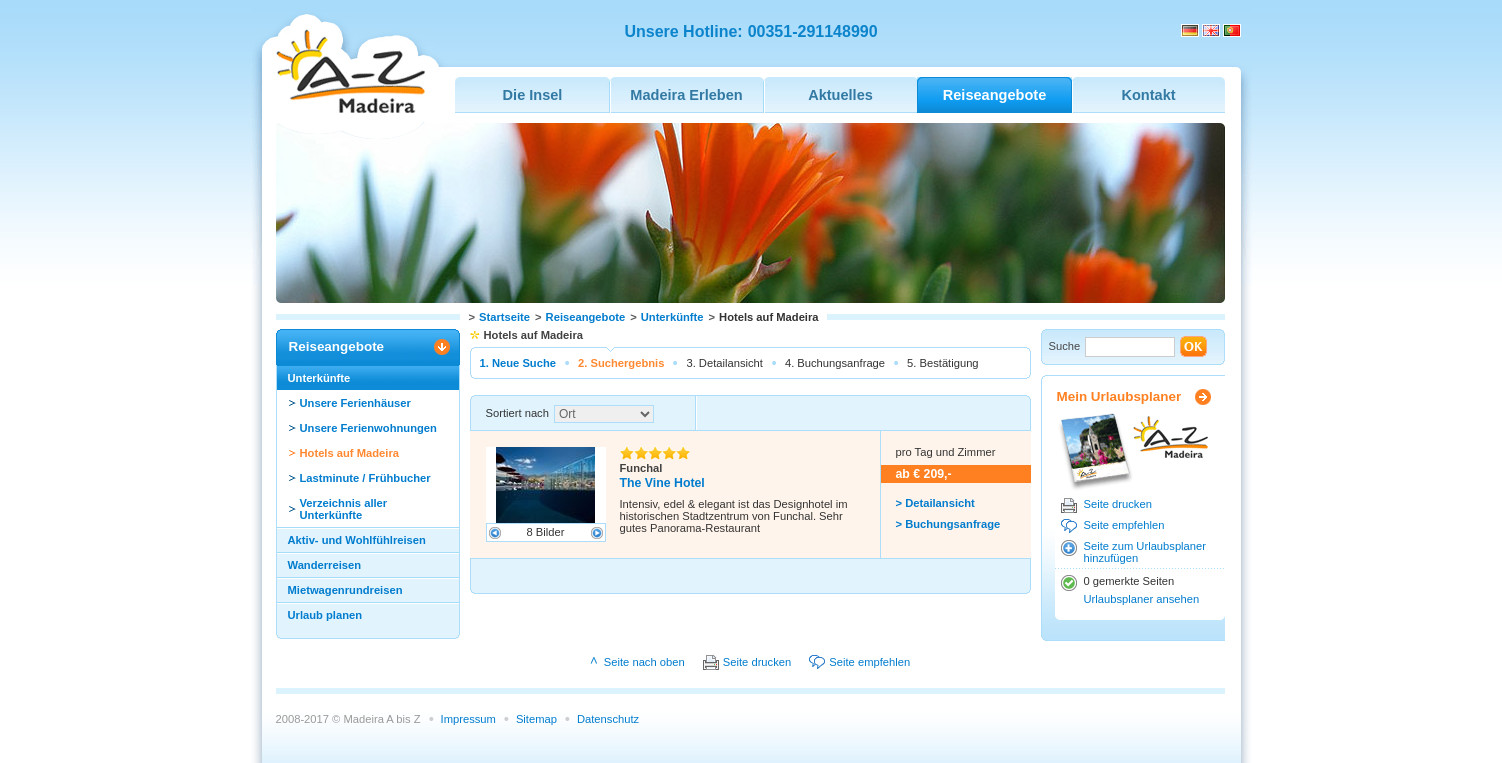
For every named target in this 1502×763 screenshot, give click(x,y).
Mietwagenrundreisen (345, 590)
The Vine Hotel (662, 483)
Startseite (504, 317)
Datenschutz (608, 719)
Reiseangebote (586, 317)
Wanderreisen (325, 565)
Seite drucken (1118, 504)
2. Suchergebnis (621, 363)
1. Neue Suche (518, 363)
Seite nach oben (644, 662)
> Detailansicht (935, 503)
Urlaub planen (325, 615)
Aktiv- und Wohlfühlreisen (357, 540)
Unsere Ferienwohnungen (368, 428)
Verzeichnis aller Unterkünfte (344, 509)
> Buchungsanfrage (948, 524)
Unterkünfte (672, 317)
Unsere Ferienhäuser (355, 403)
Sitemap (536, 719)
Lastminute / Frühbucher (365, 478)
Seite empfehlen (1124, 525)
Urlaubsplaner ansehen (1142, 599)
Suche (1065, 346)
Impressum (468, 719)
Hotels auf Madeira (349, 453)
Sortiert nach (517, 413)
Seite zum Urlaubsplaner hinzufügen (1145, 552)
